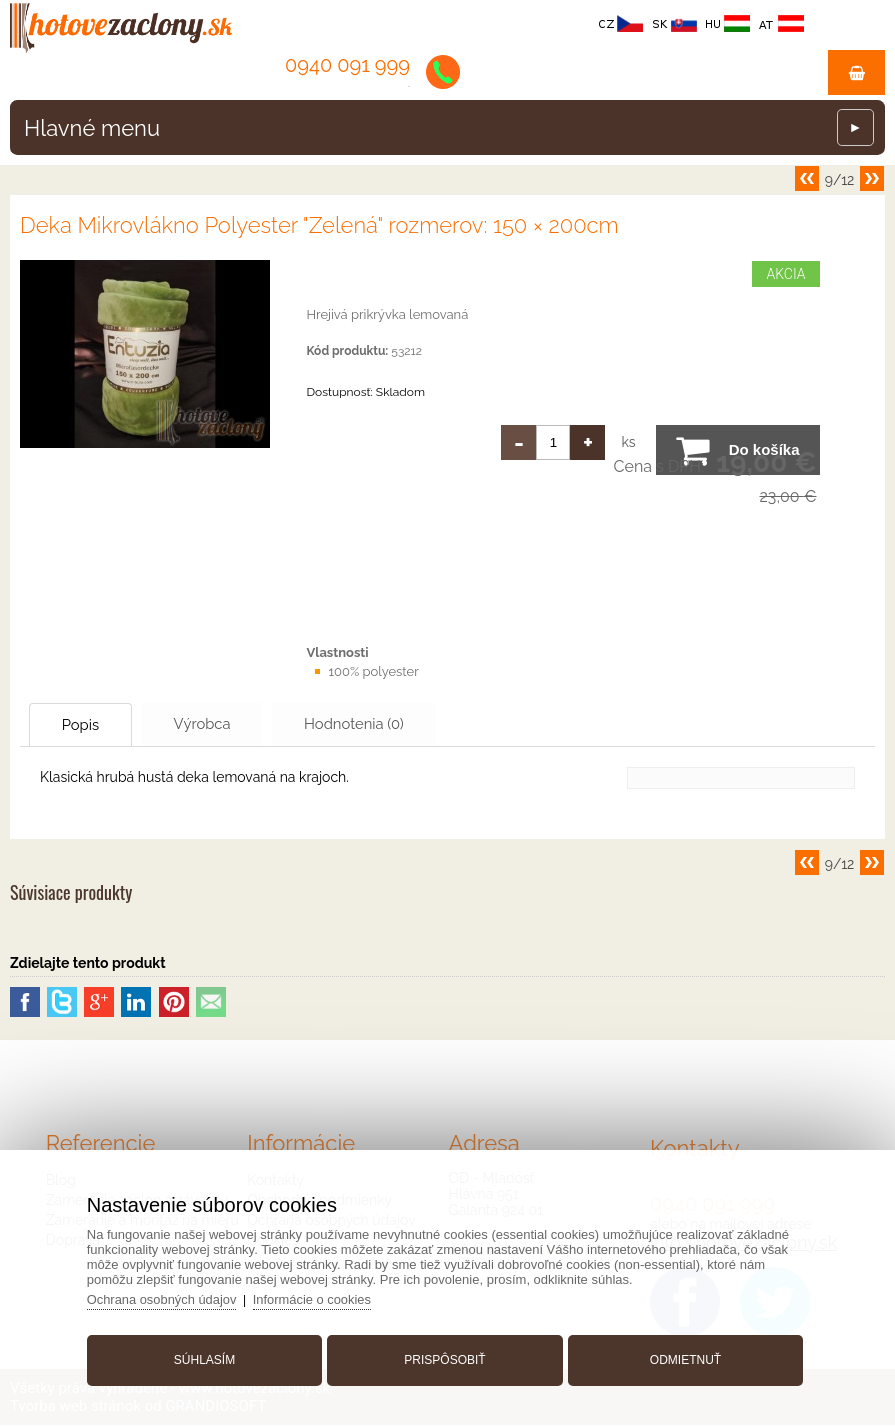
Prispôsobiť (444, 1359)
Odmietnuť (683, 1359)
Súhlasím (206, 1359)
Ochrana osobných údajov (165, 1298)
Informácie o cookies (316, 1298)
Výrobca (214, 724)
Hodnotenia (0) (373, 724)
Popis (85, 725)
